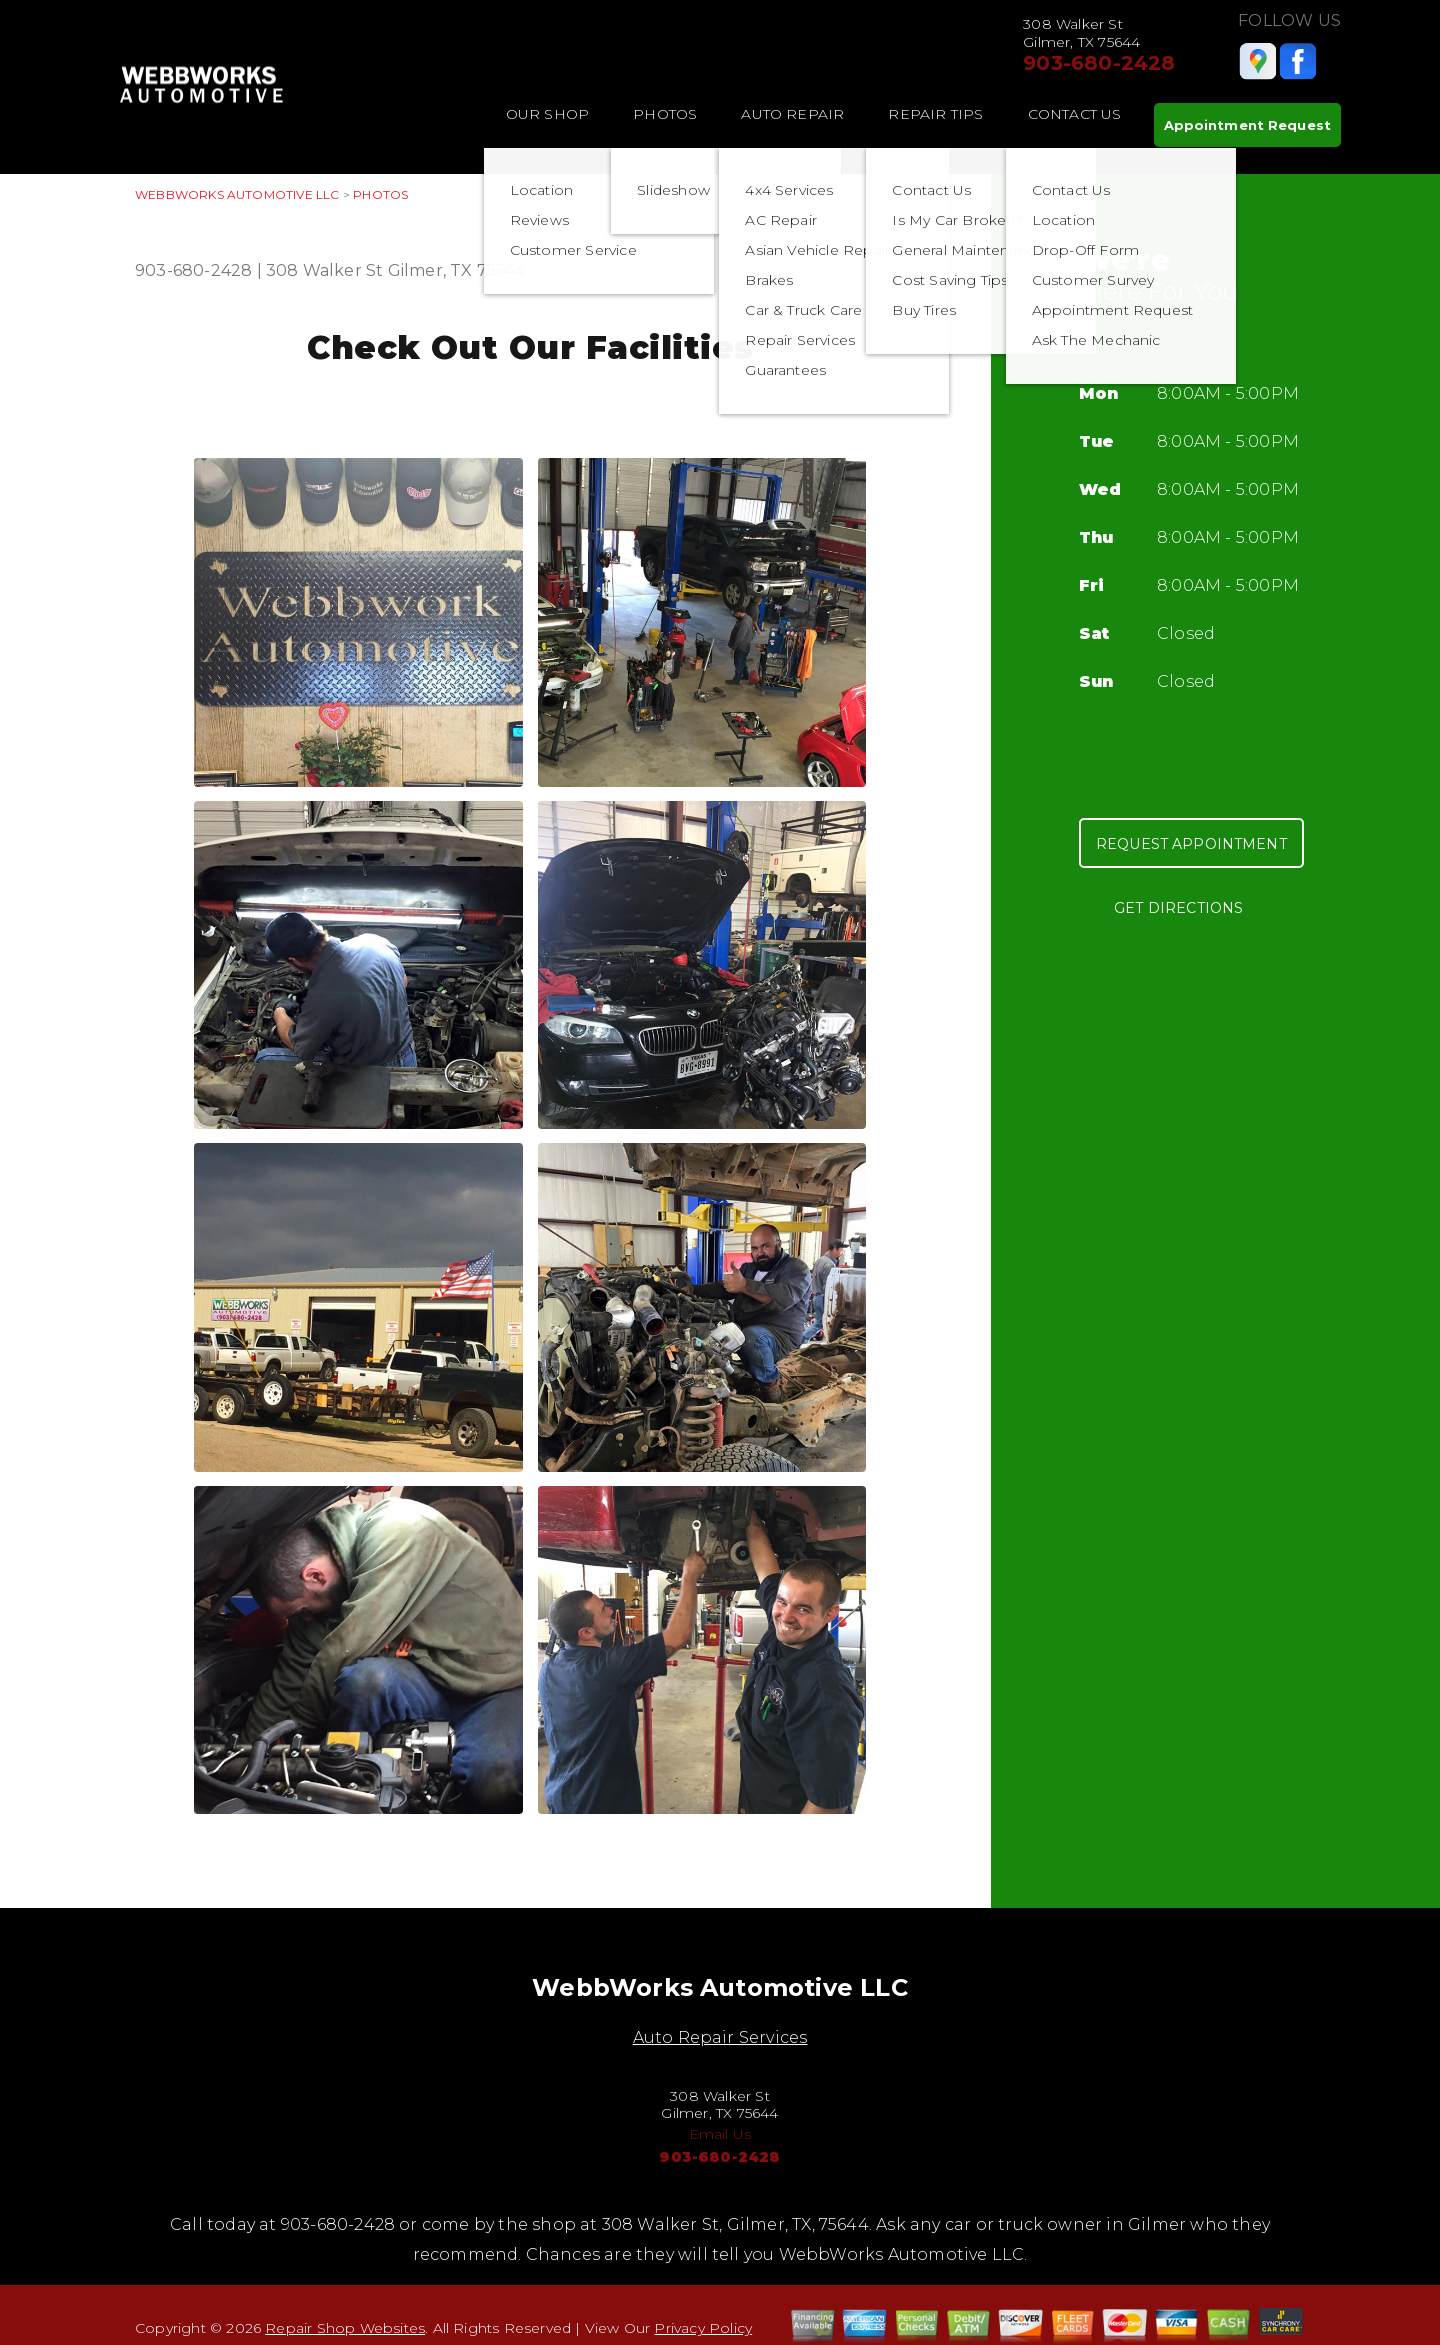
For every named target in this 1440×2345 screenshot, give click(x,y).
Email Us (720, 2134)
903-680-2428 (1099, 63)
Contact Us (1075, 114)
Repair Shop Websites (345, 2328)
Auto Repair (792, 114)
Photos (665, 114)
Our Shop (548, 114)
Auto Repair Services (720, 2037)
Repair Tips (935, 114)
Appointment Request (1247, 125)
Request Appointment (1191, 844)
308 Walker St (325, 270)
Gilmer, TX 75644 (457, 270)
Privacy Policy (703, 2328)
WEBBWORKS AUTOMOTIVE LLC (237, 194)
